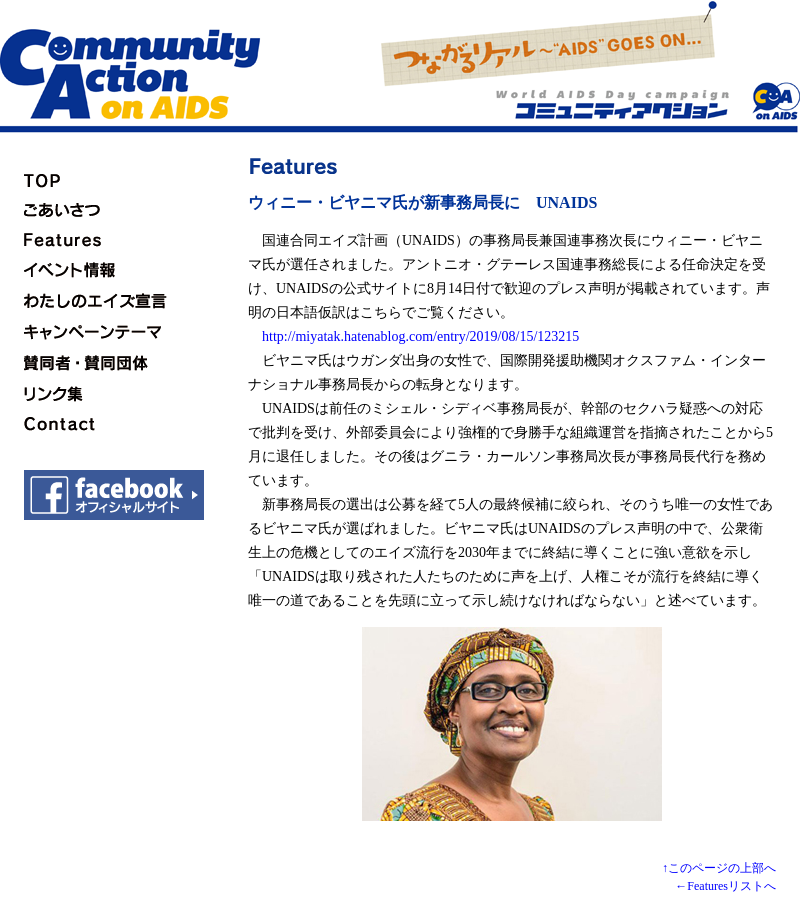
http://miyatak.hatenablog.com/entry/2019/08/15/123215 (420, 336)
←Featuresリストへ (725, 886)
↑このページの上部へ (719, 868)
